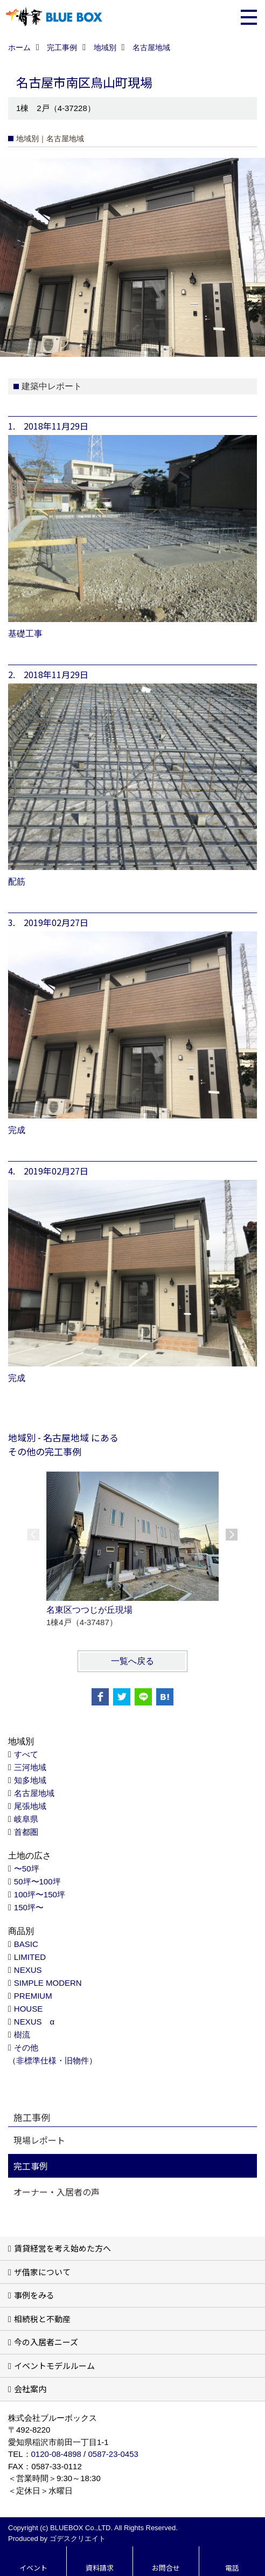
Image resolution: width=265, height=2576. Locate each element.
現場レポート (39, 2139)
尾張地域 (30, 1806)
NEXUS (28, 1969)
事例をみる (34, 2295)
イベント (33, 2568)
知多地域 (30, 1780)
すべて (26, 1754)
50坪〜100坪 (37, 1881)
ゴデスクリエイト (78, 2538)
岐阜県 (26, 1819)
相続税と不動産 (42, 2318)
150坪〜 (29, 1907)
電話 (232, 2568)
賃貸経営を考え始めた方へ (62, 2248)
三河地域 (30, 1767)
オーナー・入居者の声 (56, 2191)
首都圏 (26, 1831)
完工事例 (30, 2165)
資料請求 (100, 2568)
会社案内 (30, 2388)
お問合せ (166, 2568)
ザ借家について (42, 2271)
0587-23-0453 (113, 2453)
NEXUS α (34, 2021)
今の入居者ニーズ (46, 2341)
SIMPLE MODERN (48, 1982)
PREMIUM (33, 1995)
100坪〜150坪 (39, 1894)
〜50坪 (26, 1868)
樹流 (22, 2034)
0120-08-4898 (56, 2453)
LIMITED (30, 1957)
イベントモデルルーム (54, 2365)
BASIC (26, 1944)
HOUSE (28, 2008)
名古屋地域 (34, 1793)
